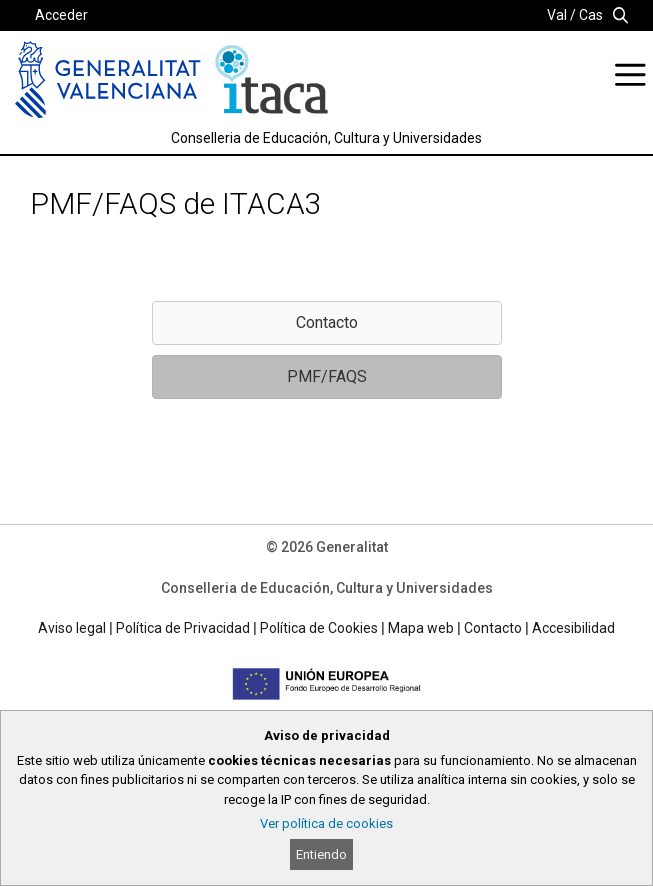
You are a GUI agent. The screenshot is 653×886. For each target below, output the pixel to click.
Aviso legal (72, 628)
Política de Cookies (319, 628)
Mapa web (421, 628)
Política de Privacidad (183, 628)
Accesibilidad (573, 628)
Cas (591, 15)
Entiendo (321, 854)
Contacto (493, 628)
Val (557, 15)
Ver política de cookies (326, 823)
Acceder (61, 15)
